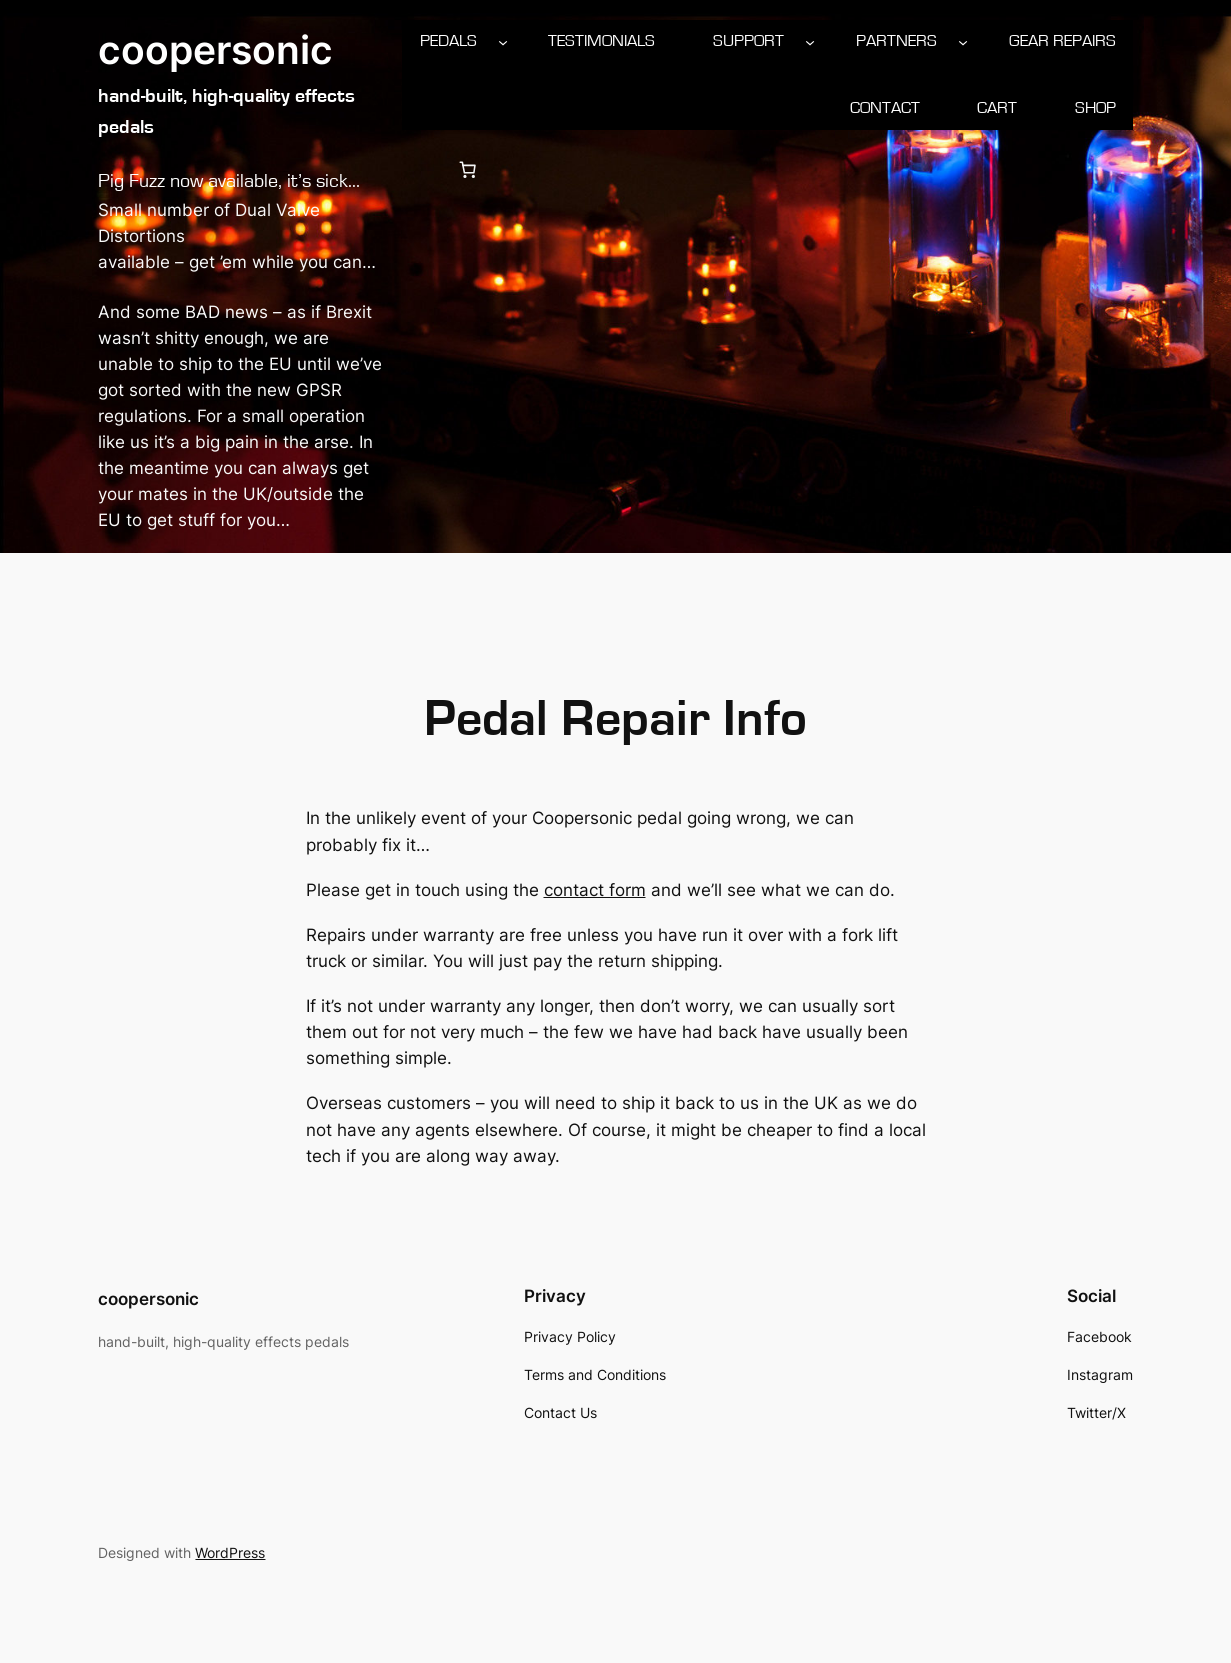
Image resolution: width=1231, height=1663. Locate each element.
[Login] (418, 169)
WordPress (230, 1552)
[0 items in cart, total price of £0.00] (467, 170)
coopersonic (215, 50)
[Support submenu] (810, 41)
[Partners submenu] (963, 41)
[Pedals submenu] (503, 41)
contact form (595, 890)
